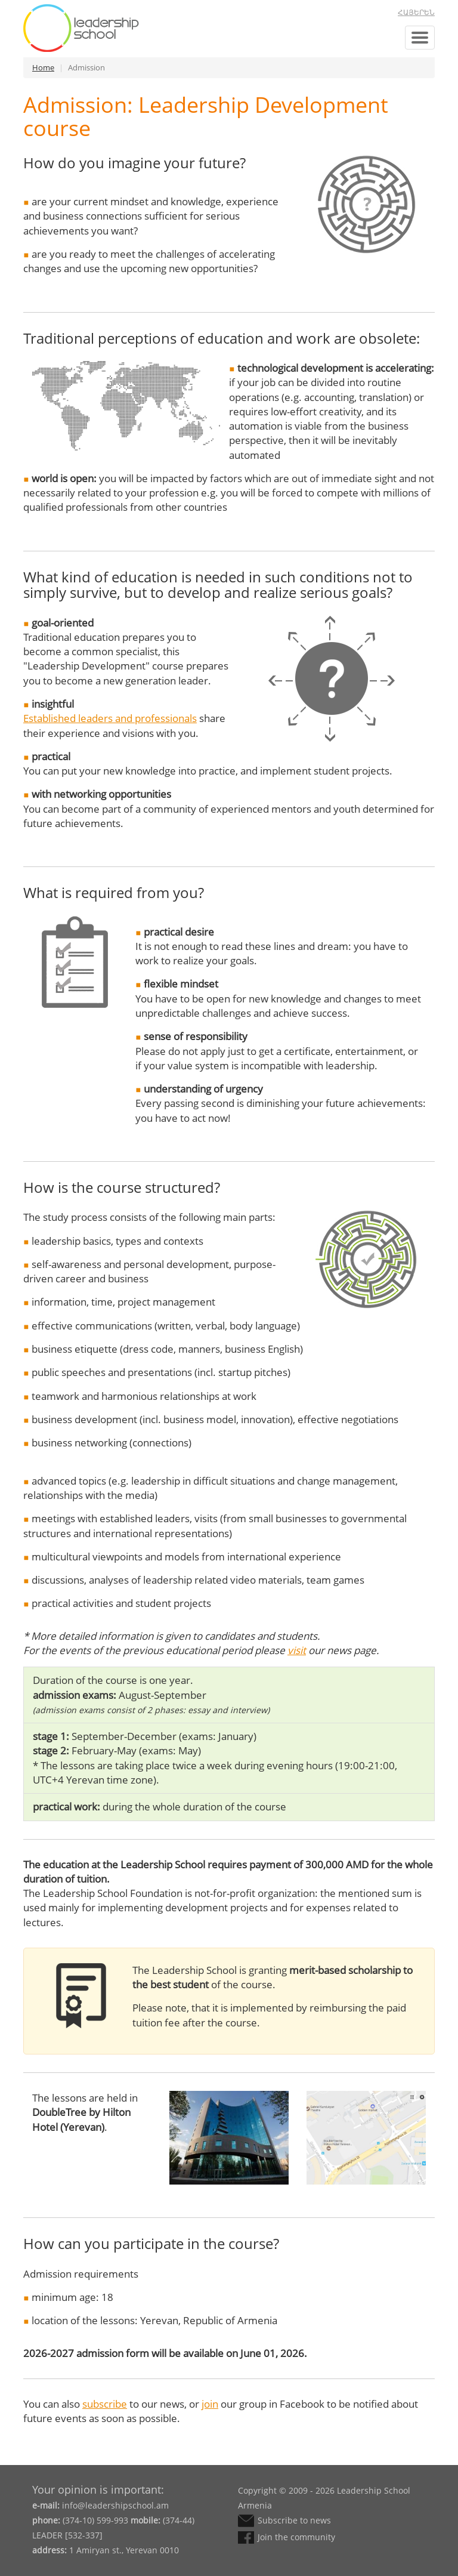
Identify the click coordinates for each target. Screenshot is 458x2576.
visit (296, 1650)
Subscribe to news (294, 2520)
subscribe (104, 2404)
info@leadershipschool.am (115, 2505)
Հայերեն (416, 12)
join (210, 2404)
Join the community (296, 2537)
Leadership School (81, 28)
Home (43, 67)
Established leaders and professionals (110, 718)
